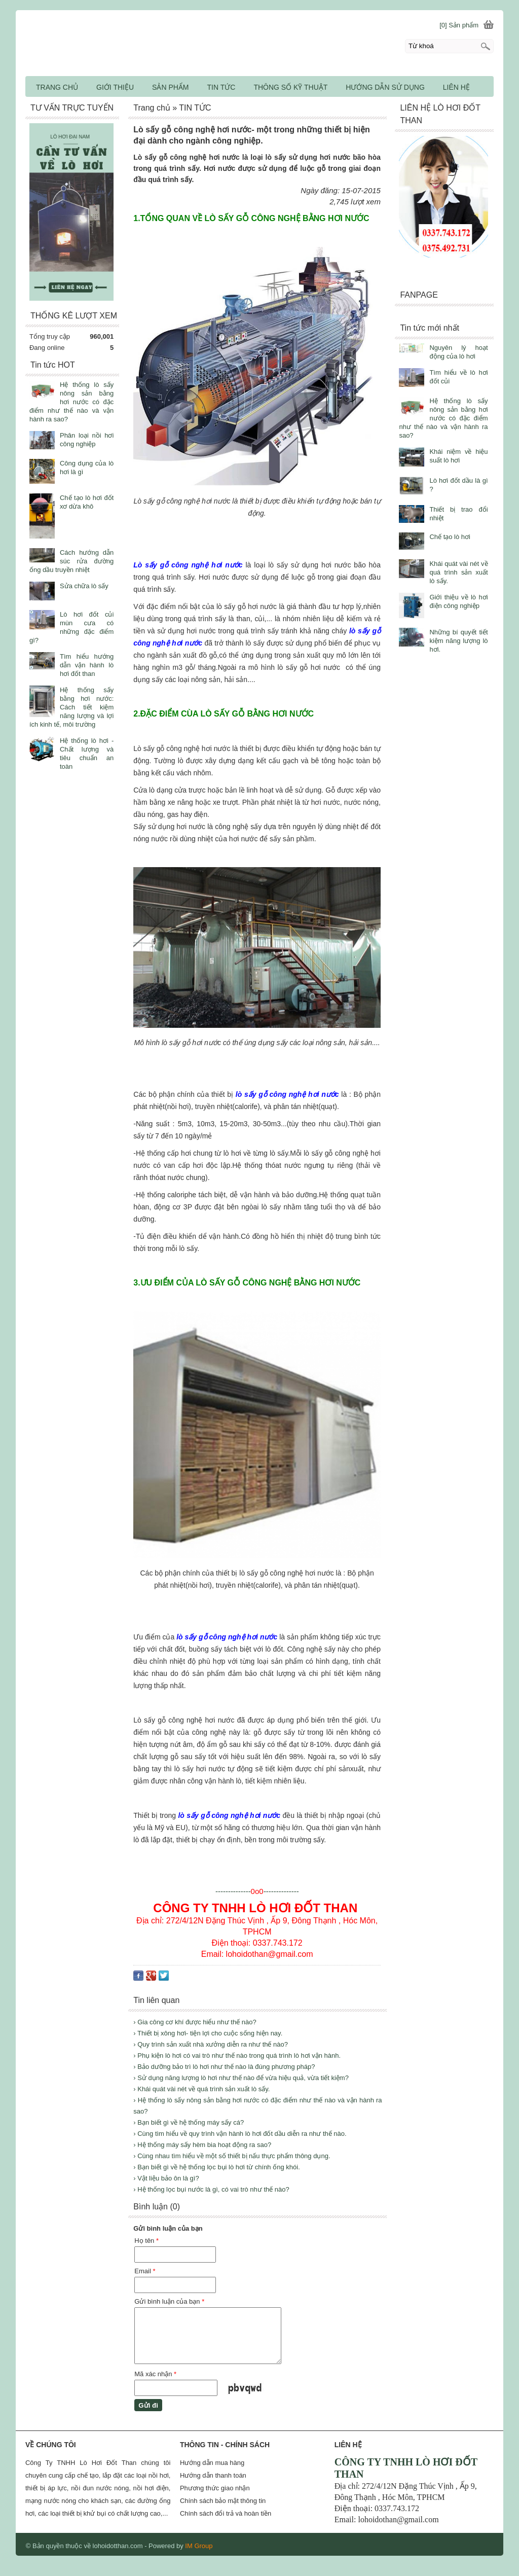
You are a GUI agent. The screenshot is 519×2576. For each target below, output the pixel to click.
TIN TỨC (221, 87)
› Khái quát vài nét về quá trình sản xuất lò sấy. (201, 2089)
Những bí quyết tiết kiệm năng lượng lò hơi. (458, 640)
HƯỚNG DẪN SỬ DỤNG (385, 87)
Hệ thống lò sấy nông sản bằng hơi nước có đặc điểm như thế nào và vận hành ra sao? (443, 418)
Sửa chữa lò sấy (84, 586)
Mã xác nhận (155, 2374)
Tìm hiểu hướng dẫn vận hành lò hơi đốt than (87, 665)
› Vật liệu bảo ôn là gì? (166, 2178)
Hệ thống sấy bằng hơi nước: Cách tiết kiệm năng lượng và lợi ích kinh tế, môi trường (71, 707)
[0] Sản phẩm (458, 25)
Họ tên (146, 2240)
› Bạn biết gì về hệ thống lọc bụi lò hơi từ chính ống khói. (216, 2167)
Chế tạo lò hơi (449, 537)
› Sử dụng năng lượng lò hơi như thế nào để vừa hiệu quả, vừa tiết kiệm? (241, 2078)
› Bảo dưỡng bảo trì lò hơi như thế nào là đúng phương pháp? (224, 2066)
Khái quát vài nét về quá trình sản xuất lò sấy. (458, 572)
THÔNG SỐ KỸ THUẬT (290, 87)
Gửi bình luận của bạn (169, 2301)
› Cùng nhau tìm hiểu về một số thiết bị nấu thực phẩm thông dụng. (231, 2156)
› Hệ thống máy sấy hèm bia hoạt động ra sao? (202, 2145)
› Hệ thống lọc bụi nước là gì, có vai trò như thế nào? (211, 2189)
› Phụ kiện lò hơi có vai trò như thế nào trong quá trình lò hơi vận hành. (237, 2055)
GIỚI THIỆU (115, 87)
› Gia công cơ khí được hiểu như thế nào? (194, 2022)
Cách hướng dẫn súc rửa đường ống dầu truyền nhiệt (71, 561)
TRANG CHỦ (57, 87)
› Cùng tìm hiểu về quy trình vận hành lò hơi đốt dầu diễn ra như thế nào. (239, 2133)
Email (144, 2271)
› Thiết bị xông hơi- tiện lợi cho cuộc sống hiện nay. (207, 2033)
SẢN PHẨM (170, 87)
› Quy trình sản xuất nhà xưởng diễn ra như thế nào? (210, 2044)
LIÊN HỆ (456, 87)
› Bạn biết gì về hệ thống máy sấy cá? (188, 2122)
